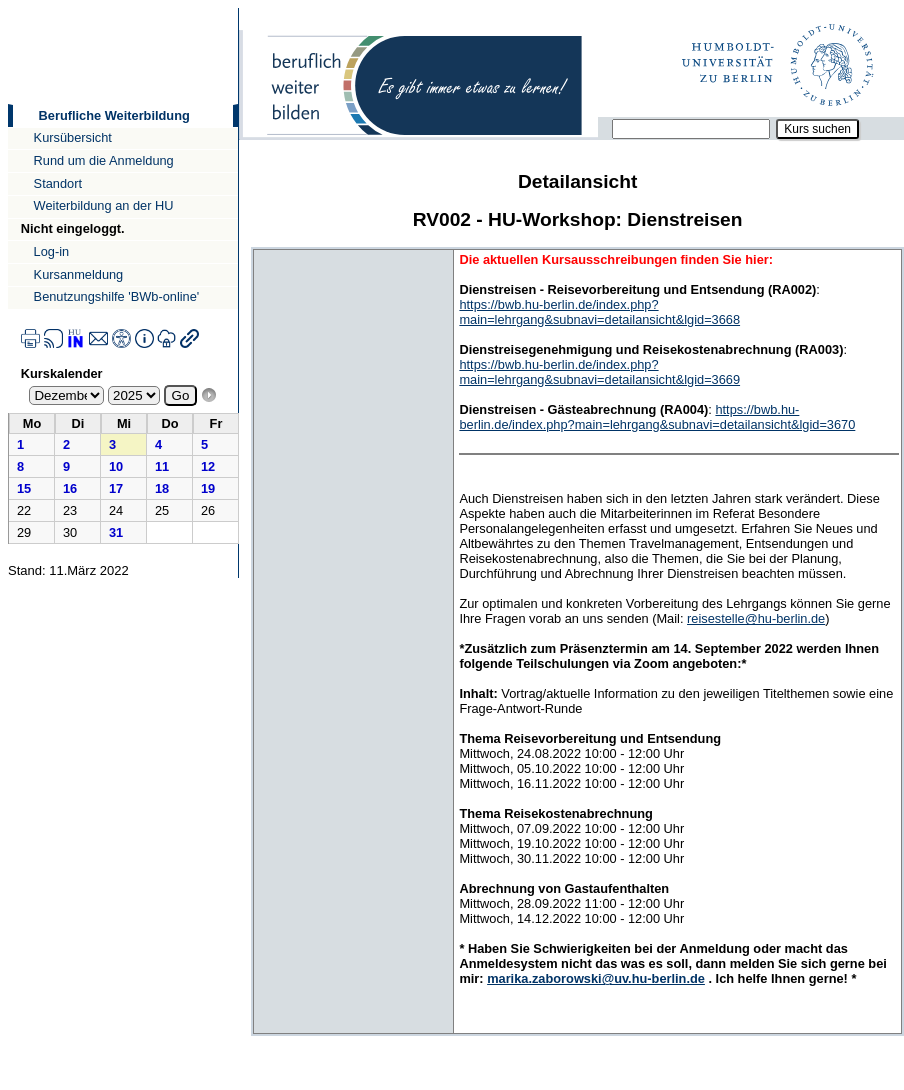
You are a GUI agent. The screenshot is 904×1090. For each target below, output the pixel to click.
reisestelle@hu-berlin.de (756, 618)
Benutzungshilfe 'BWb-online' (117, 296)
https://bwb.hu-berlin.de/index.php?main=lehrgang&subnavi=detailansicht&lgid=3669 (599, 372)
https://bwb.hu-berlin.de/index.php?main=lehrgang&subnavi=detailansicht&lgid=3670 (657, 417)
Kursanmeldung (79, 274)
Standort (58, 183)
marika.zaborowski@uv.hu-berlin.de (596, 978)
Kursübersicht (73, 137)
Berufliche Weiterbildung (114, 115)
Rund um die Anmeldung (104, 160)
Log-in (52, 251)
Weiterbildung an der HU (104, 205)
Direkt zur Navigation (7, 7)
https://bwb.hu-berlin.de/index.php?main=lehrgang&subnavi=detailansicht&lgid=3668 (599, 312)
